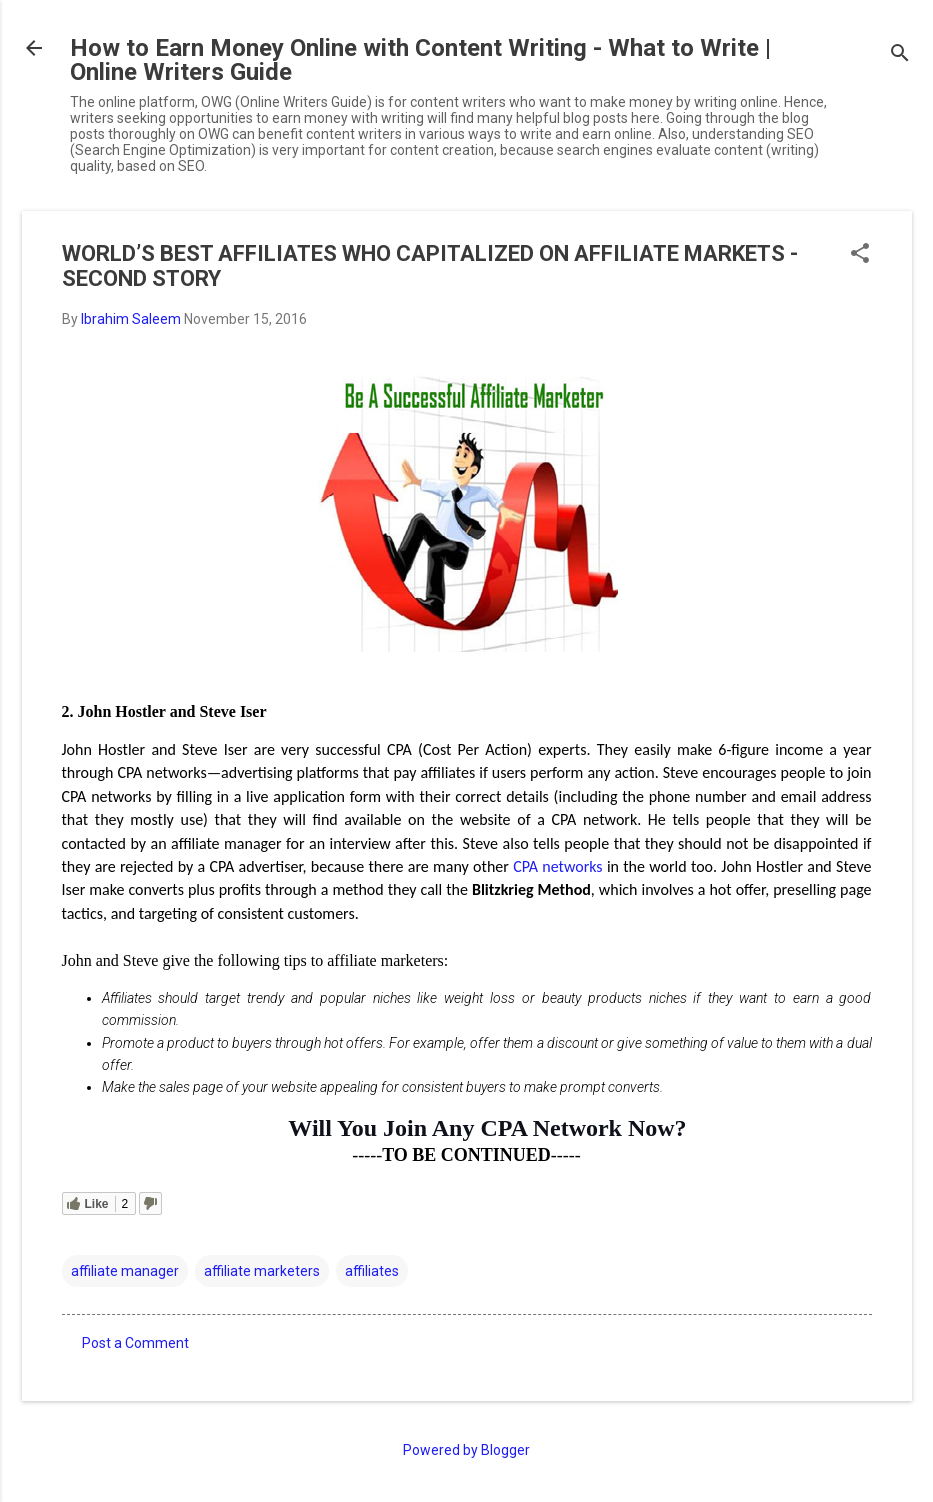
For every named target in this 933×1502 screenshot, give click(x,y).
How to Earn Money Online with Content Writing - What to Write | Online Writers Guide (420, 60)
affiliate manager (125, 1271)
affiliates (372, 1271)
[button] (860, 254)
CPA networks (557, 866)
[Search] (900, 54)
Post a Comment (135, 1343)
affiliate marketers (262, 1271)
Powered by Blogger (466, 1450)
